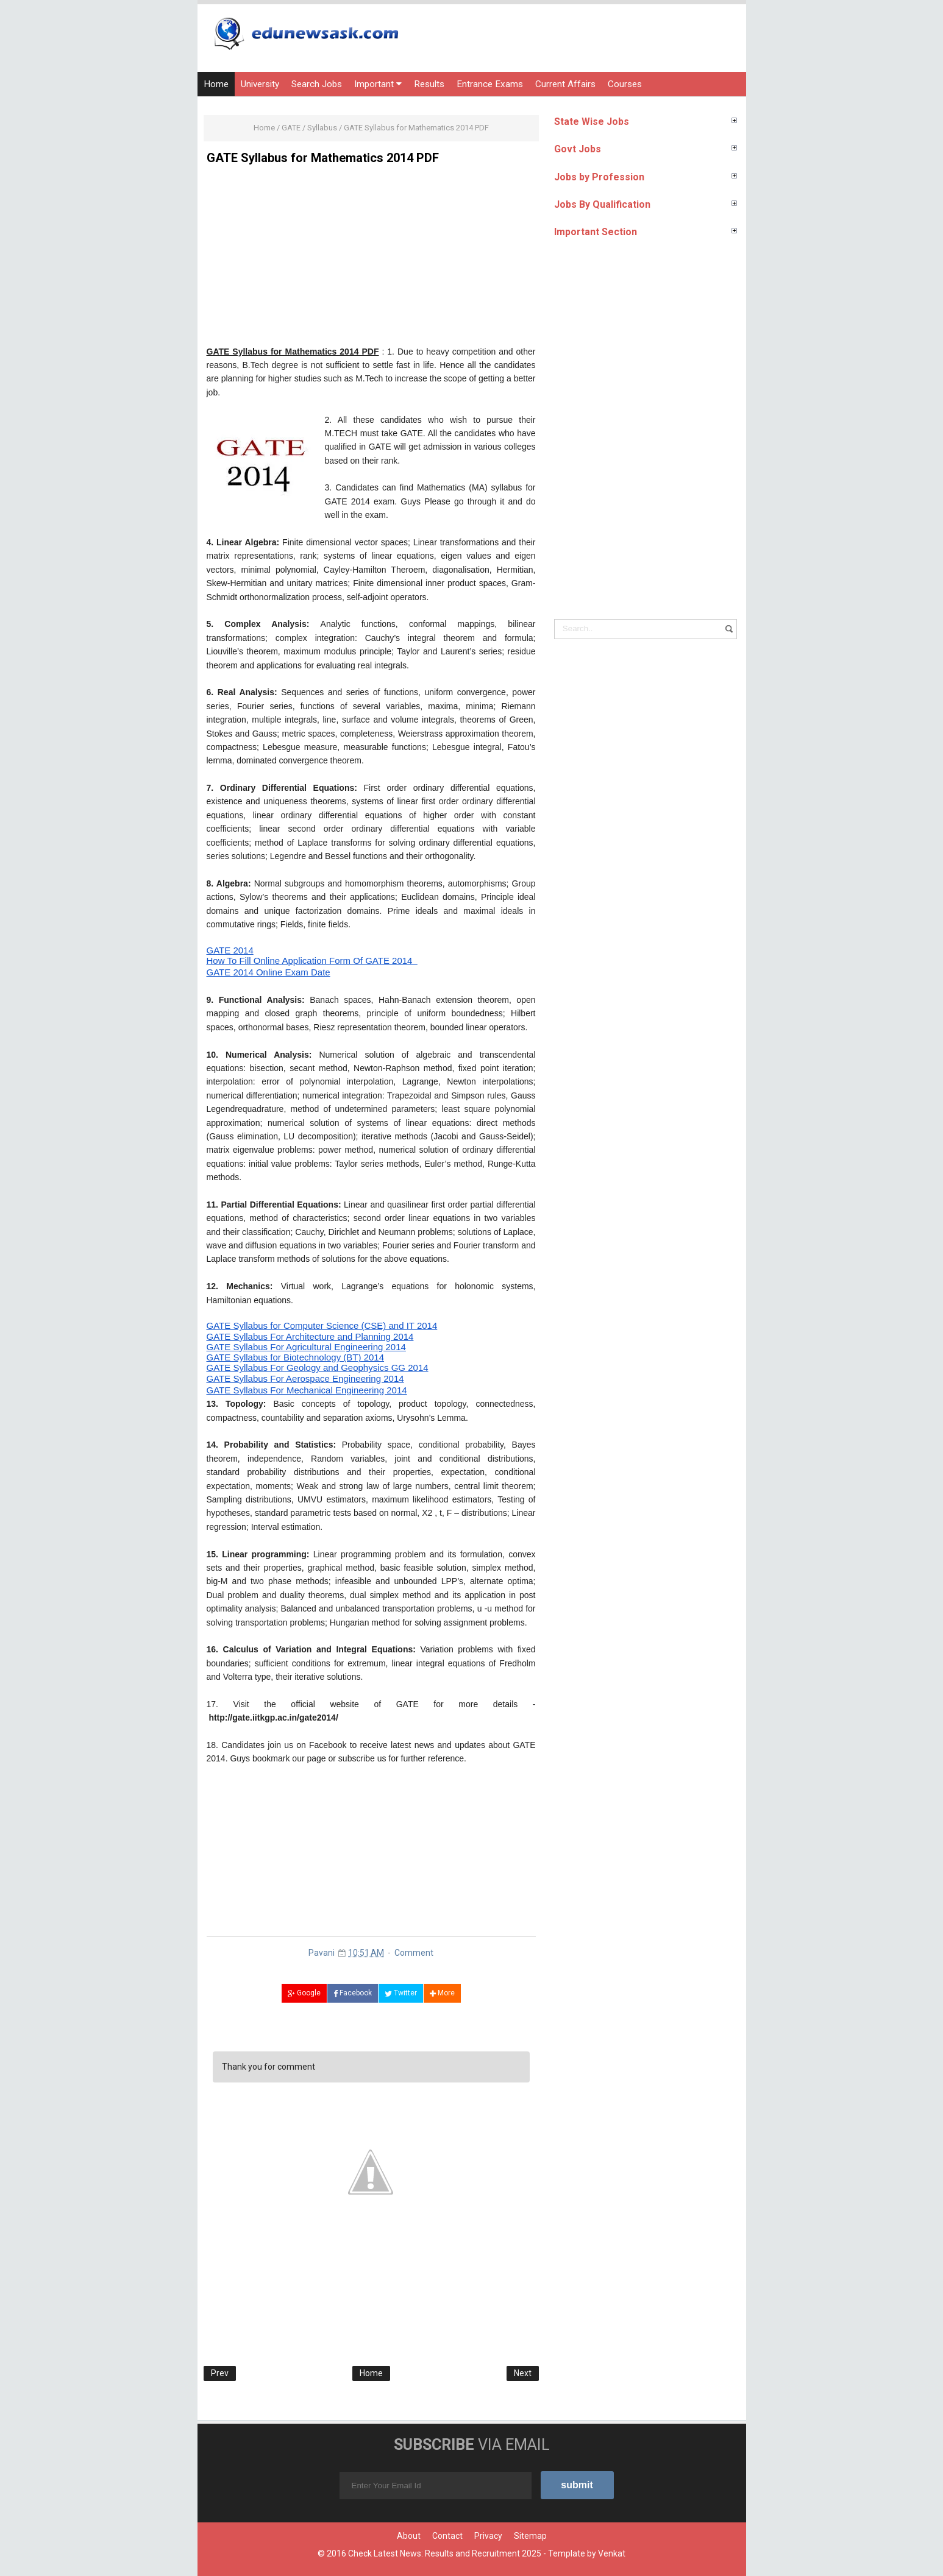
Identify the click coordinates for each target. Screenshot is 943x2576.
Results (429, 84)
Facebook (352, 1993)
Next (523, 2373)
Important (378, 84)
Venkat (611, 2553)
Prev (220, 2373)
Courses (625, 84)
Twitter (401, 1993)
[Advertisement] (371, 259)
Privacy (488, 2536)
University (260, 84)
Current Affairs (565, 84)
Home (216, 84)
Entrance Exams (490, 84)
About (409, 2536)
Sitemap (530, 2536)
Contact (447, 2536)
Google (304, 1993)
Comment (413, 1953)
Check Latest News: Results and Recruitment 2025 (444, 2553)
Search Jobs (316, 84)
